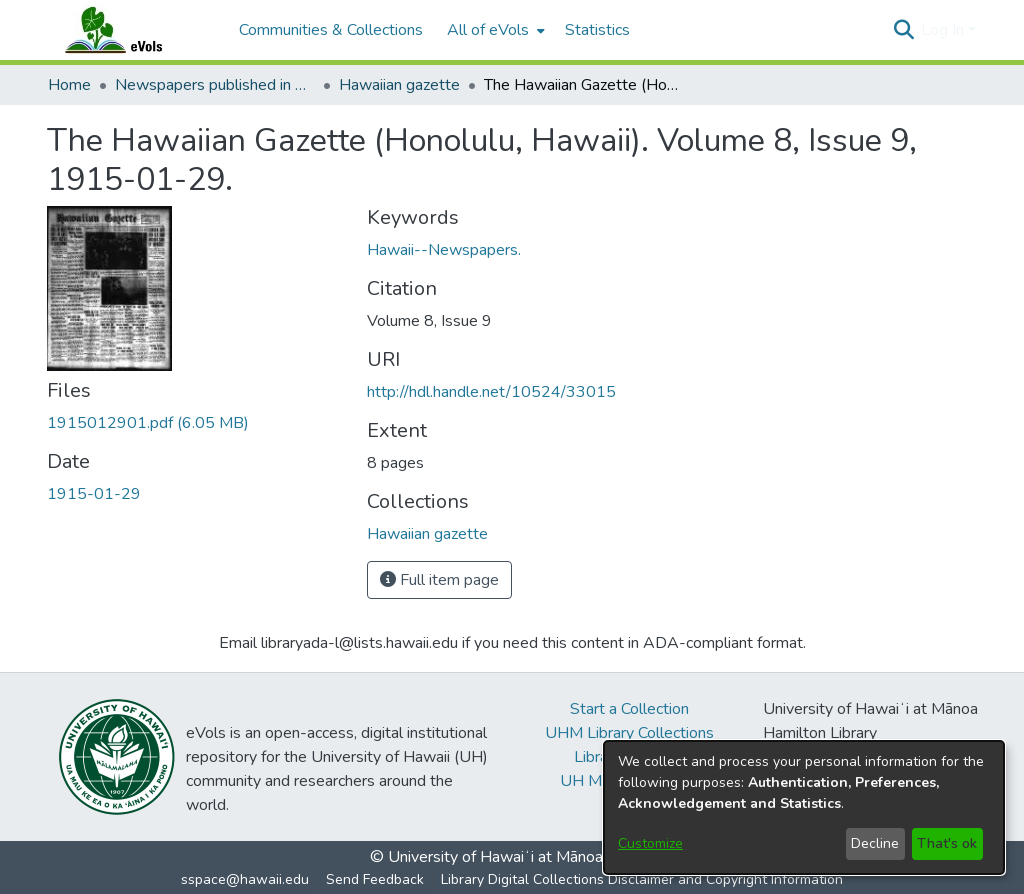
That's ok (947, 843)
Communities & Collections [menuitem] (331, 30)
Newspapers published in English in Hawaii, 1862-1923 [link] (215, 85)
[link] (148, 423)
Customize (650, 843)
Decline (875, 843)
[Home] (133, 30)
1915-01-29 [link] (94, 494)
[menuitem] (494, 30)
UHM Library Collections (629, 733)
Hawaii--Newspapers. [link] (444, 250)
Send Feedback (375, 879)
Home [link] (69, 85)
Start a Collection (629, 709)
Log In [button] (944, 30)
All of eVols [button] (488, 30)
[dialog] (804, 807)
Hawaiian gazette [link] (399, 85)
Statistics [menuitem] (597, 30)
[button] (903, 30)
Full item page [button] (439, 580)
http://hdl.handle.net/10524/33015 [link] (491, 392)
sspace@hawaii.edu (245, 879)
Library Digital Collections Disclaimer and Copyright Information (642, 879)
